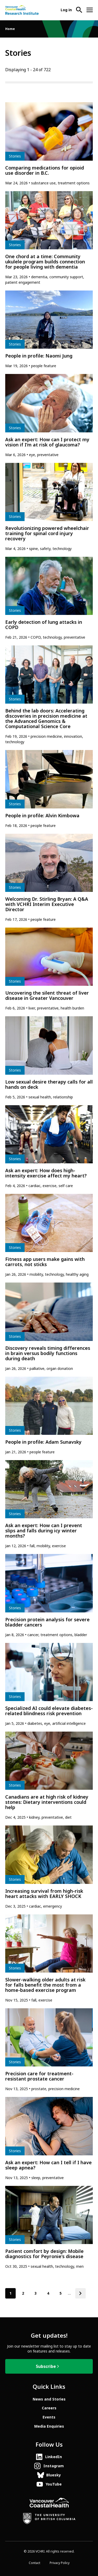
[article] (49, 144)
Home (10, 29)
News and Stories (49, 2399)
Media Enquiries (49, 2426)
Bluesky (53, 2475)
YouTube (54, 2484)
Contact (34, 2563)
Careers (49, 2408)
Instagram (53, 2466)
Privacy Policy (60, 2563)
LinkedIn (53, 2456)
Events (49, 2417)
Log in (66, 10)
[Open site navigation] (90, 10)
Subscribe (46, 2366)
